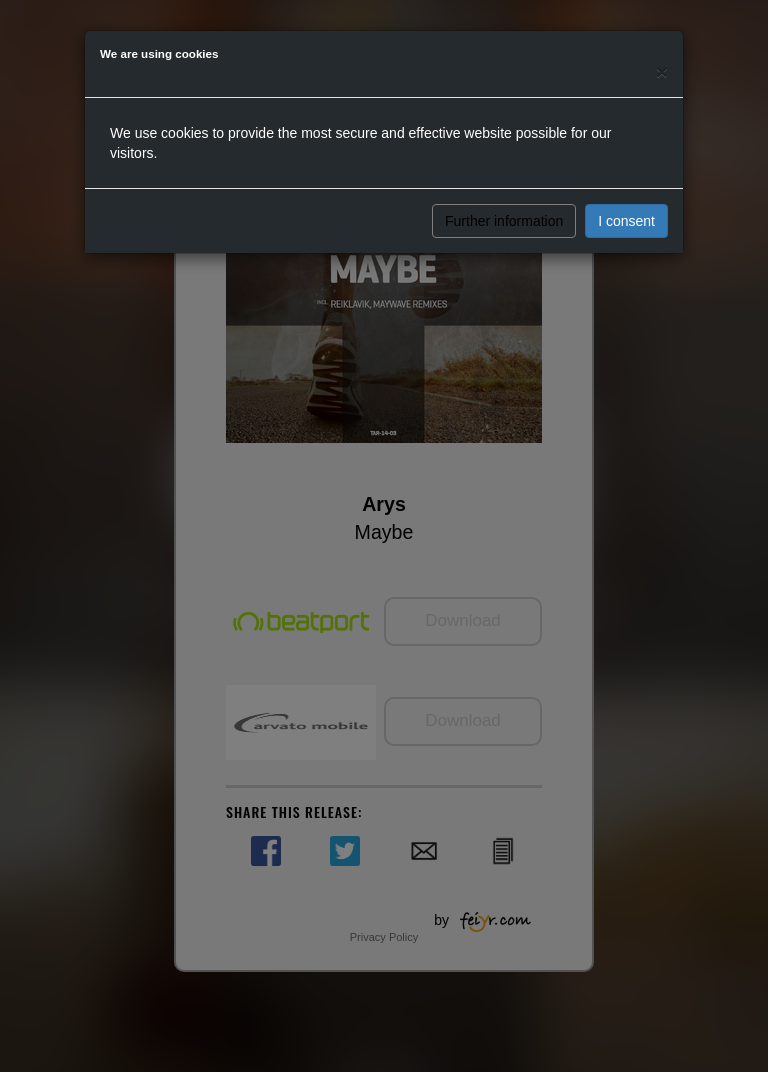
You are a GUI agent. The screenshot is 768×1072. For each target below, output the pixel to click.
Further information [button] (504, 221)
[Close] (662, 71)
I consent (626, 221)
